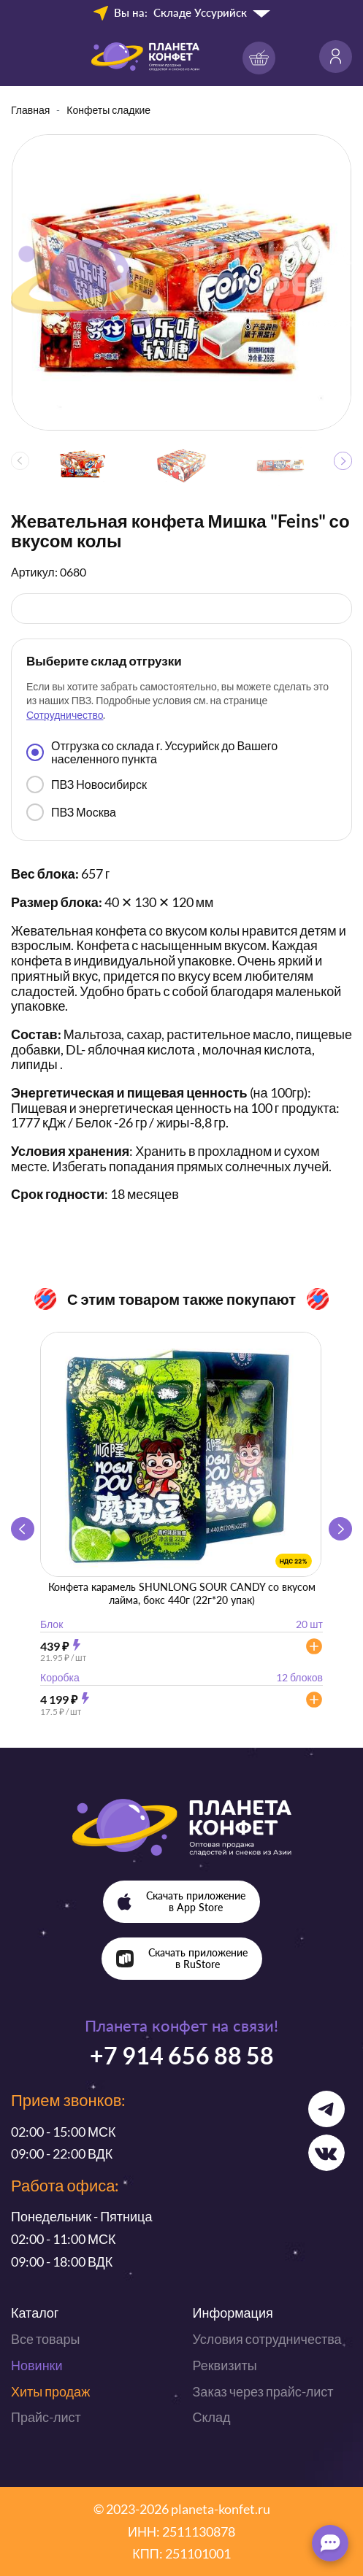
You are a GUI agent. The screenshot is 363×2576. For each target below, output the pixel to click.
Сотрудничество (64, 715)
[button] (343, 461)
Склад (212, 2417)
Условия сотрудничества (267, 2339)
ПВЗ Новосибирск (86, 784)
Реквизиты (225, 2365)
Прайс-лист (46, 2417)
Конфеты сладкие (108, 110)
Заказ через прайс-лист (263, 2391)
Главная (30, 110)
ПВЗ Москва (71, 812)
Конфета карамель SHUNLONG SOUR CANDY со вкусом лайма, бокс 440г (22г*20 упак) (182, 1593)
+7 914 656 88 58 (182, 2055)
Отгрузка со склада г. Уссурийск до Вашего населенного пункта (152, 752)
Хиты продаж (50, 2391)
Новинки (37, 2365)
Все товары (45, 2339)
